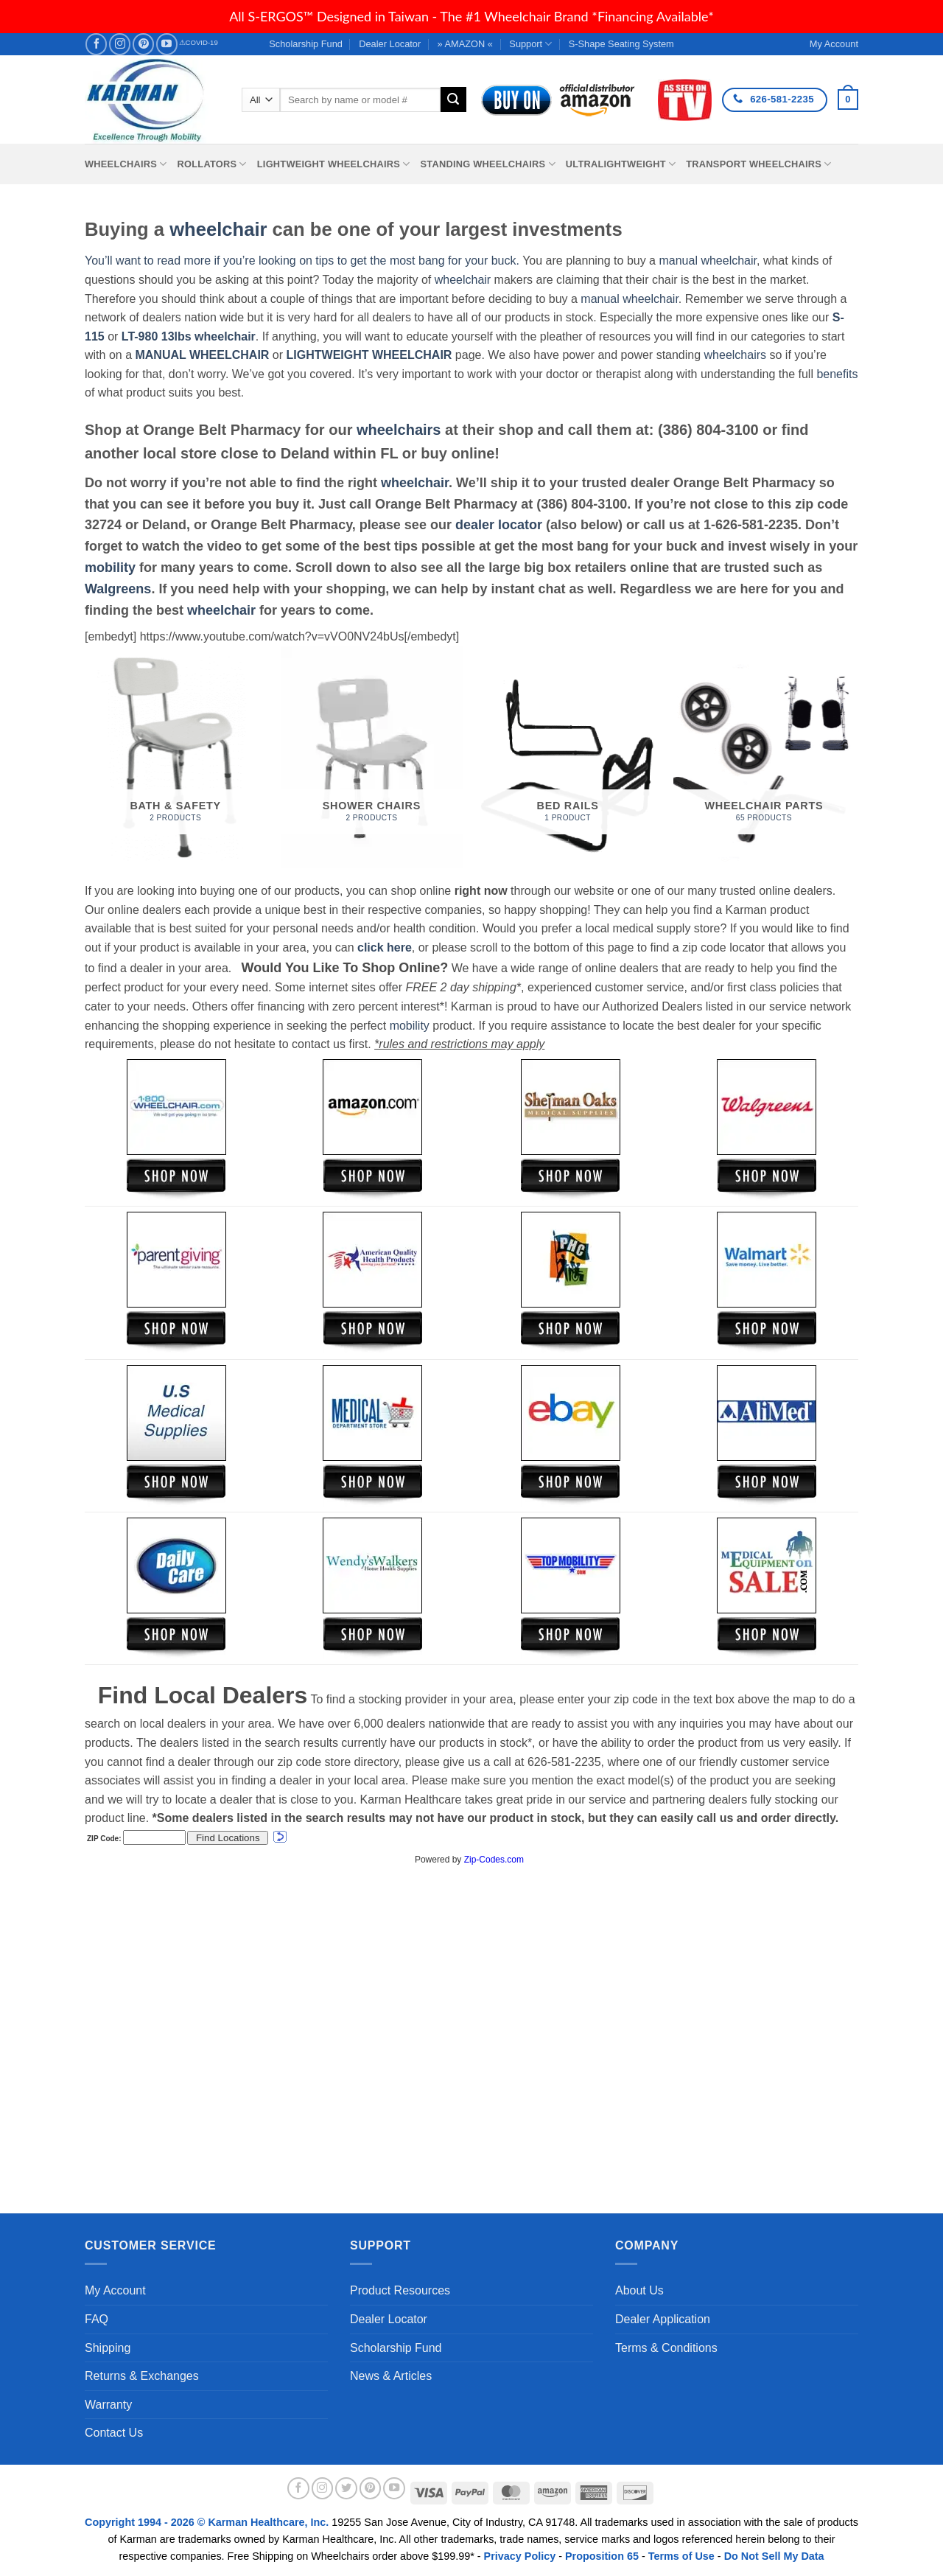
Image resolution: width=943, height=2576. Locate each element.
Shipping (107, 2348)
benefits (837, 374)
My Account (115, 2290)
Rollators (212, 164)
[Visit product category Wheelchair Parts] (764, 757)
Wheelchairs (126, 164)
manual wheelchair (708, 260)
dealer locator (498, 524)
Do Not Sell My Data (774, 2556)
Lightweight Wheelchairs (333, 164)
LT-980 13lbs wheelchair (189, 336)
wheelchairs (735, 355)
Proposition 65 (602, 2556)
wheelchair (218, 229)
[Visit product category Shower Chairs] (372, 757)
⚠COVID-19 (198, 42)
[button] (848, 99)
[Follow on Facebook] (96, 44)
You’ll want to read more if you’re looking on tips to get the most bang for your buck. (302, 260)
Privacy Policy (520, 2556)
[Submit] (453, 99)
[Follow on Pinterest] (143, 44)
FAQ (96, 2319)
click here (384, 947)
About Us (639, 2290)
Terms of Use (681, 2556)
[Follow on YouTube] (167, 44)
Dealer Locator (390, 43)
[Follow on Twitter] (346, 2488)
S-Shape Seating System (621, 43)
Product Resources (400, 2290)
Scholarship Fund (306, 43)
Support (530, 44)
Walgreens (118, 589)
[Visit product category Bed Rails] (568, 757)
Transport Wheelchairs (758, 164)
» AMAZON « (465, 43)
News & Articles (391, 2376)
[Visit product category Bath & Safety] (176, 757)
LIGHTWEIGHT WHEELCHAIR (369, 355)
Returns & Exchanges (142, 2376)
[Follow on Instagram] (119, 44)
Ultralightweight (621, 164)
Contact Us (114, 2432)
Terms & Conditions (666, 2348)
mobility (110, 567)
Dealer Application (662, 2319)
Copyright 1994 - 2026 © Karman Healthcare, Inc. (208, 2522)
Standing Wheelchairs (487, 164)
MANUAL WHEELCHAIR (202, 355)
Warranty (108, 2404)
